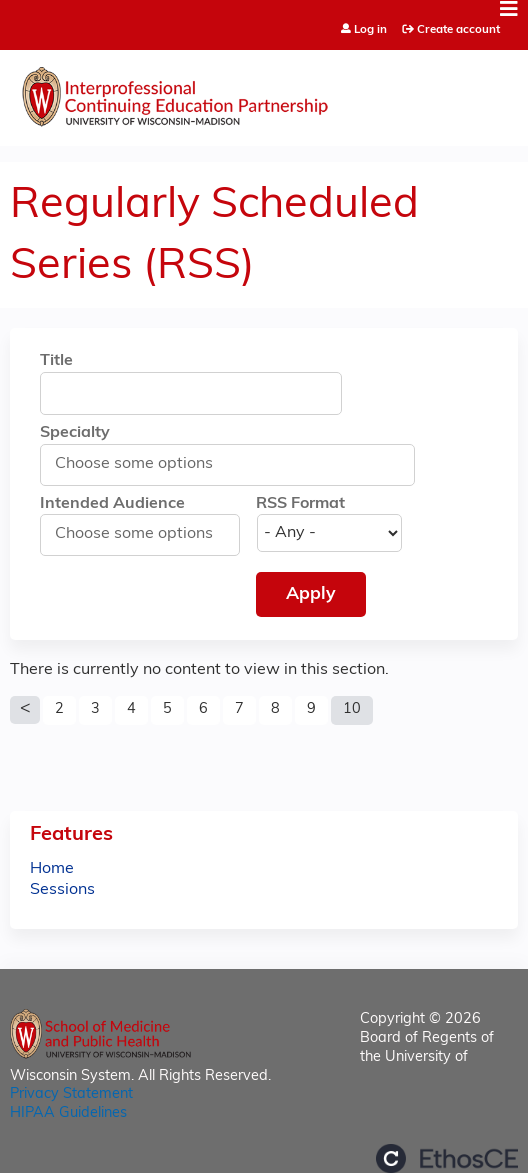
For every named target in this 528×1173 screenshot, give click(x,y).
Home (52, 869)
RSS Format (300, 504)
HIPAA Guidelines (68, 1113)
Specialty (75, 433)
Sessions (62, 890)
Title (56, 361)
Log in (370, 30)
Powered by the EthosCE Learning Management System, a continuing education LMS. (447, 1158)
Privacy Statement (71, 1094)
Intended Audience (112, 504)
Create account (458, 30)
